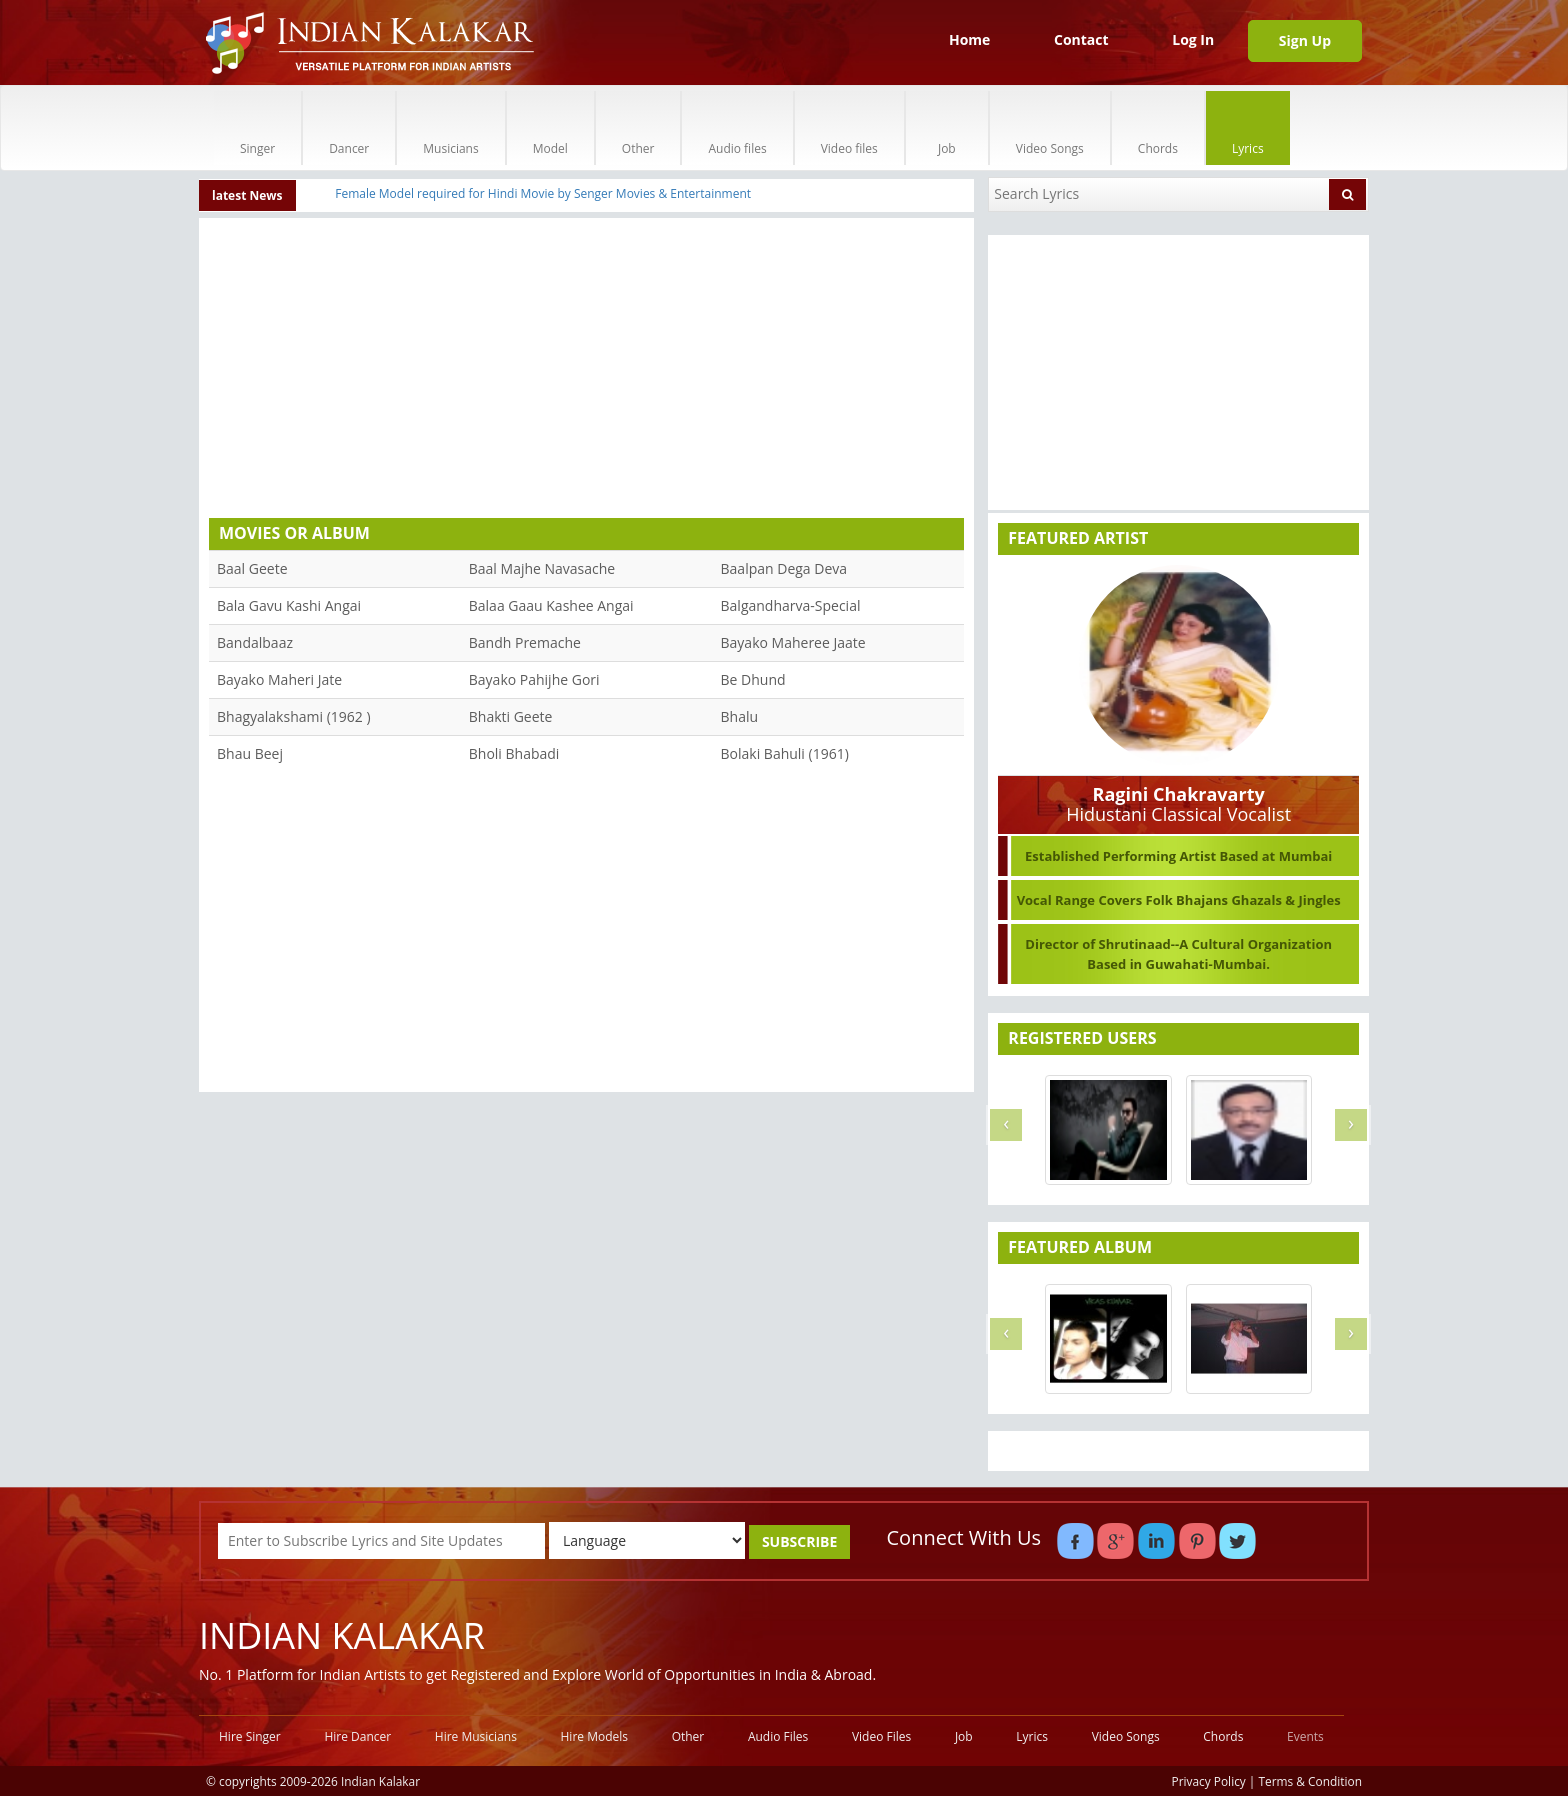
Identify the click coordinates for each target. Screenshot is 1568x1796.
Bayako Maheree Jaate (793, 642)
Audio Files (778, 1736)
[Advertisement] (586, 373)
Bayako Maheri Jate (279, 679)
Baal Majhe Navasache (542, 568)
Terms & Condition (1311, 1781)
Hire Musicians (476, 1736)
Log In (1193, 39)
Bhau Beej (250, 753)
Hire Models (594, 1736)
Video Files (881, 1736)
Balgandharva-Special (791, 605)
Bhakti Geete (511, 716)
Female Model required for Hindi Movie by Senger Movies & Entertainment (543, 193)
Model (550, 127)
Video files (849, 127)
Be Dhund (753, 679)
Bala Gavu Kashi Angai (289, 605)
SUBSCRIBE (799, 1541)
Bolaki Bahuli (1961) (785, 753)
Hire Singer (250, 1736)
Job (947, 127)
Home (969, 39)
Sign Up (1305, 40)
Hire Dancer (357, 1736)
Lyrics (1248, 127)
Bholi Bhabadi (514, 753)
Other (638, 127)
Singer (257, 127)
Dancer (349, 127)
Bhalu (740, 716)
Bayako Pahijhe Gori (534, 679)
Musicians (450, 127)
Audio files (737, 127)
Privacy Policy (1209, 1781)
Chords (1158, 127)
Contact (1081, 39)
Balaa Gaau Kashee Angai (551, 605)
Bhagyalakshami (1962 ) (294, 716)
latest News (247, 195)
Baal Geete (252, 568)
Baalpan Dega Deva (784, 568)
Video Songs (1050, 127)
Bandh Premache (525, 642)
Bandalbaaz (255, 642)
